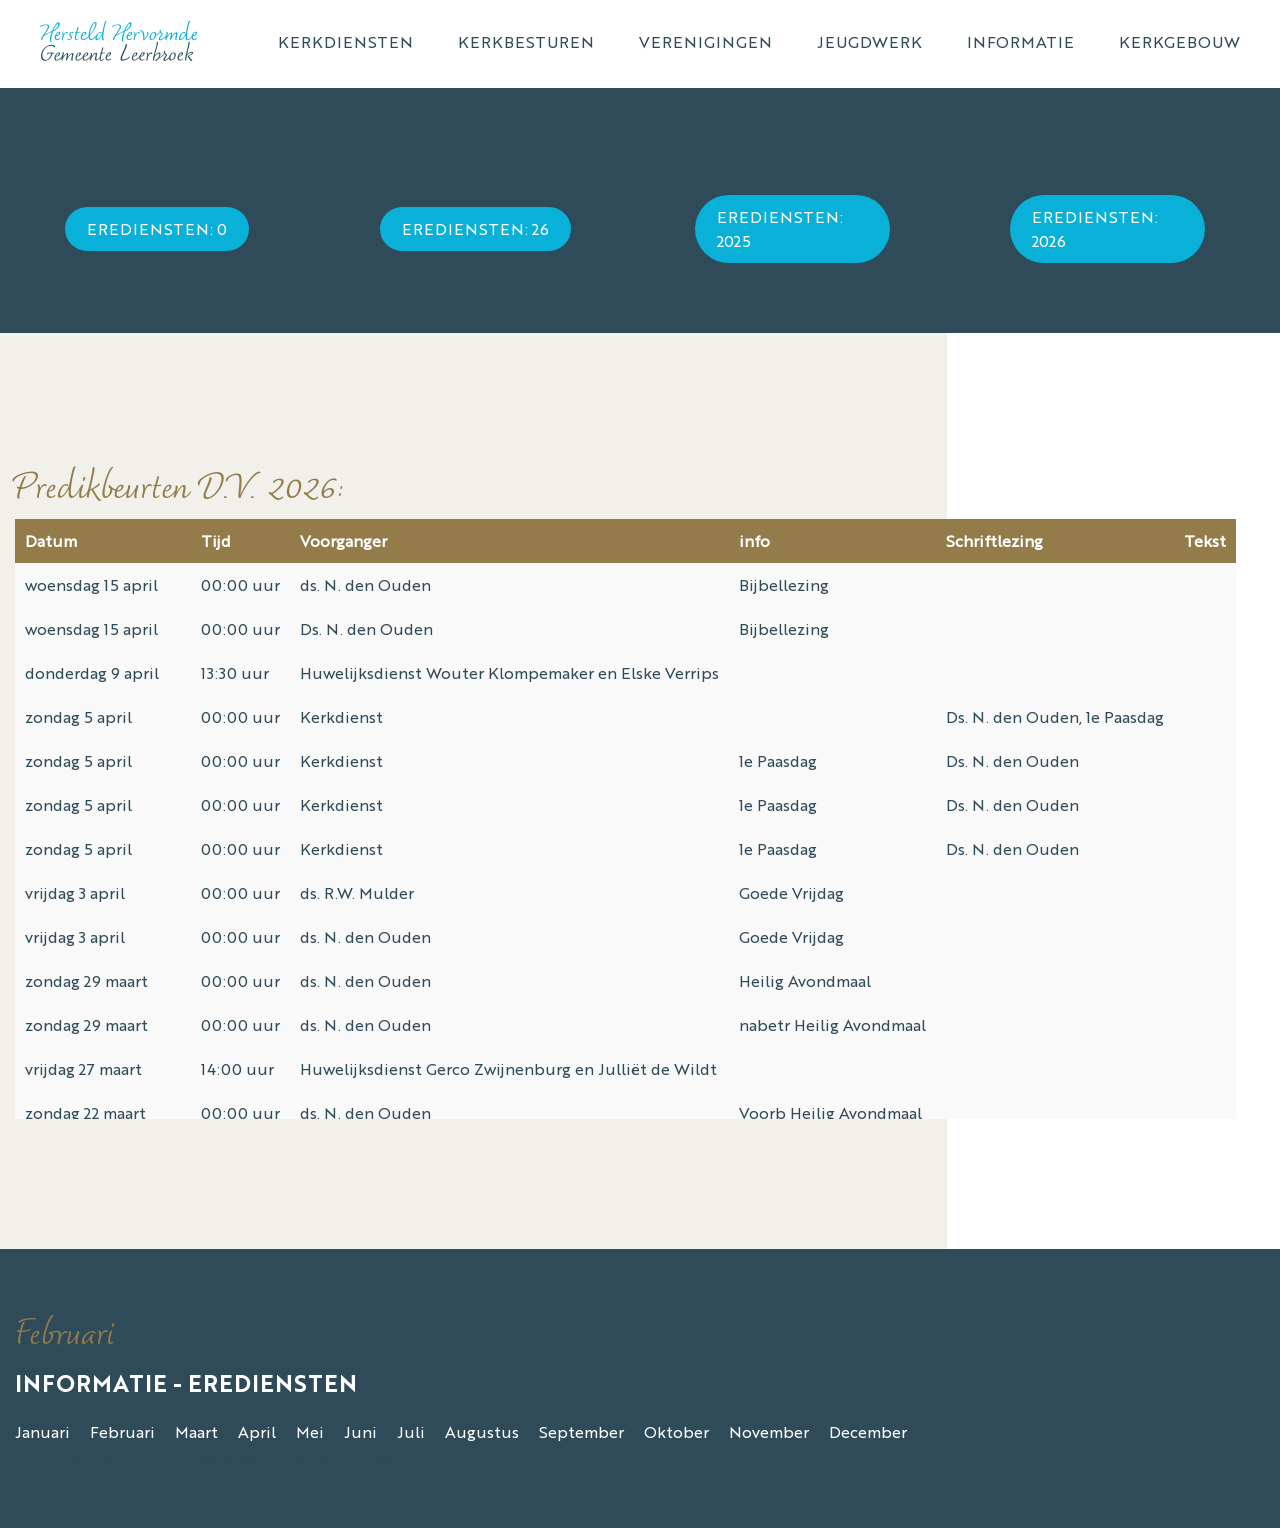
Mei (310, 1431)
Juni (360, 1431)
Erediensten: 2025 (780, 228)
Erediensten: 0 (157, 228)
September (581, 1431)
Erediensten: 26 (475, 228)
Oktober (676, 1431)
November (769, 1431)
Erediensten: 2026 (1095, 228)
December (868, 1431)
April (257, 1431)
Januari (42, 1431)
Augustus (482, 1431)
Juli (411, 1431)
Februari (122, 1431)
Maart (196, 1431)
